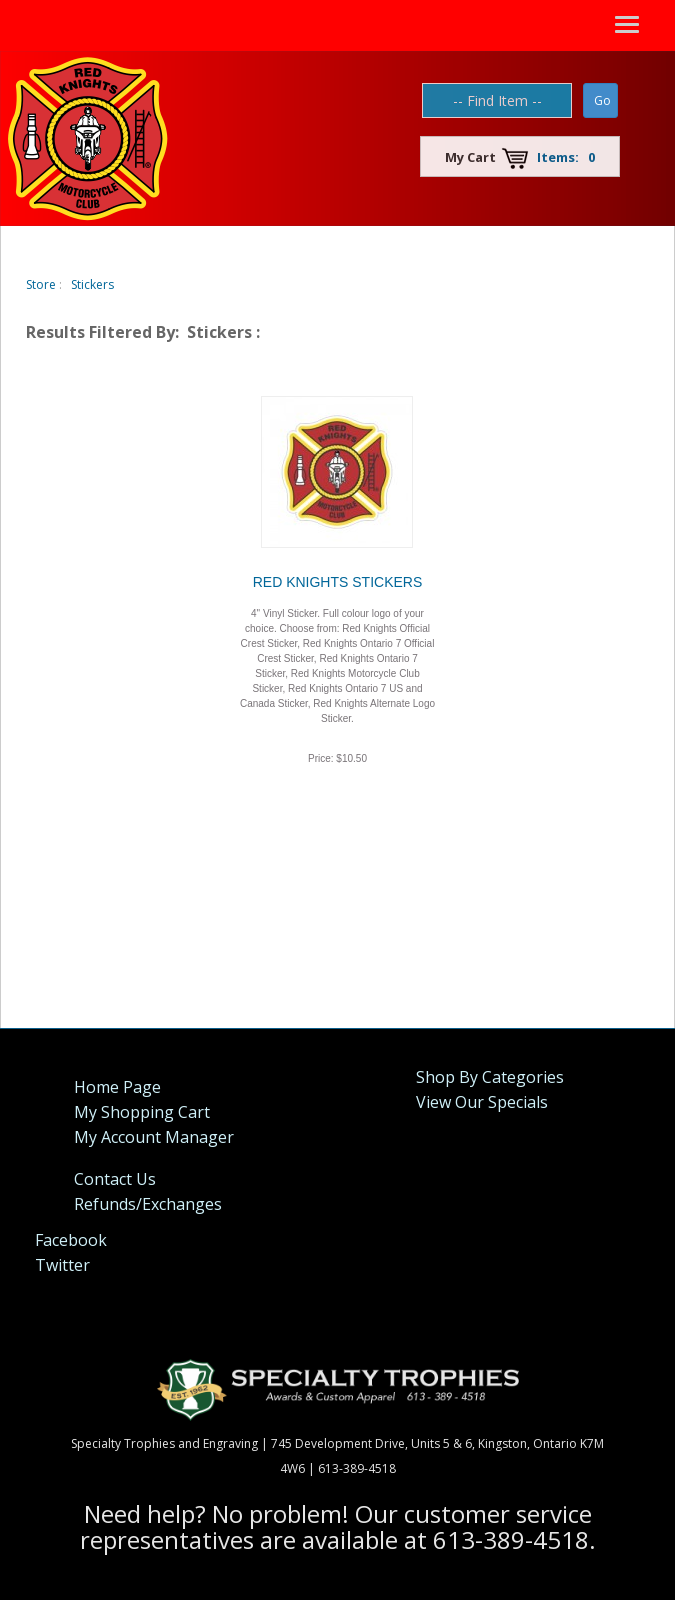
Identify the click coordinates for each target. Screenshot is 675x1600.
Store (41, 284)
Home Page (117, 1087)
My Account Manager (154, 1137)
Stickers (92, 284)
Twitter (62, 1265)
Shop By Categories (490, 1077)
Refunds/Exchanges (148, 1204)
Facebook (71, 1240)
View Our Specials (482, 1102)
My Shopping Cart (142, 1112)
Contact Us (115, 1179)
